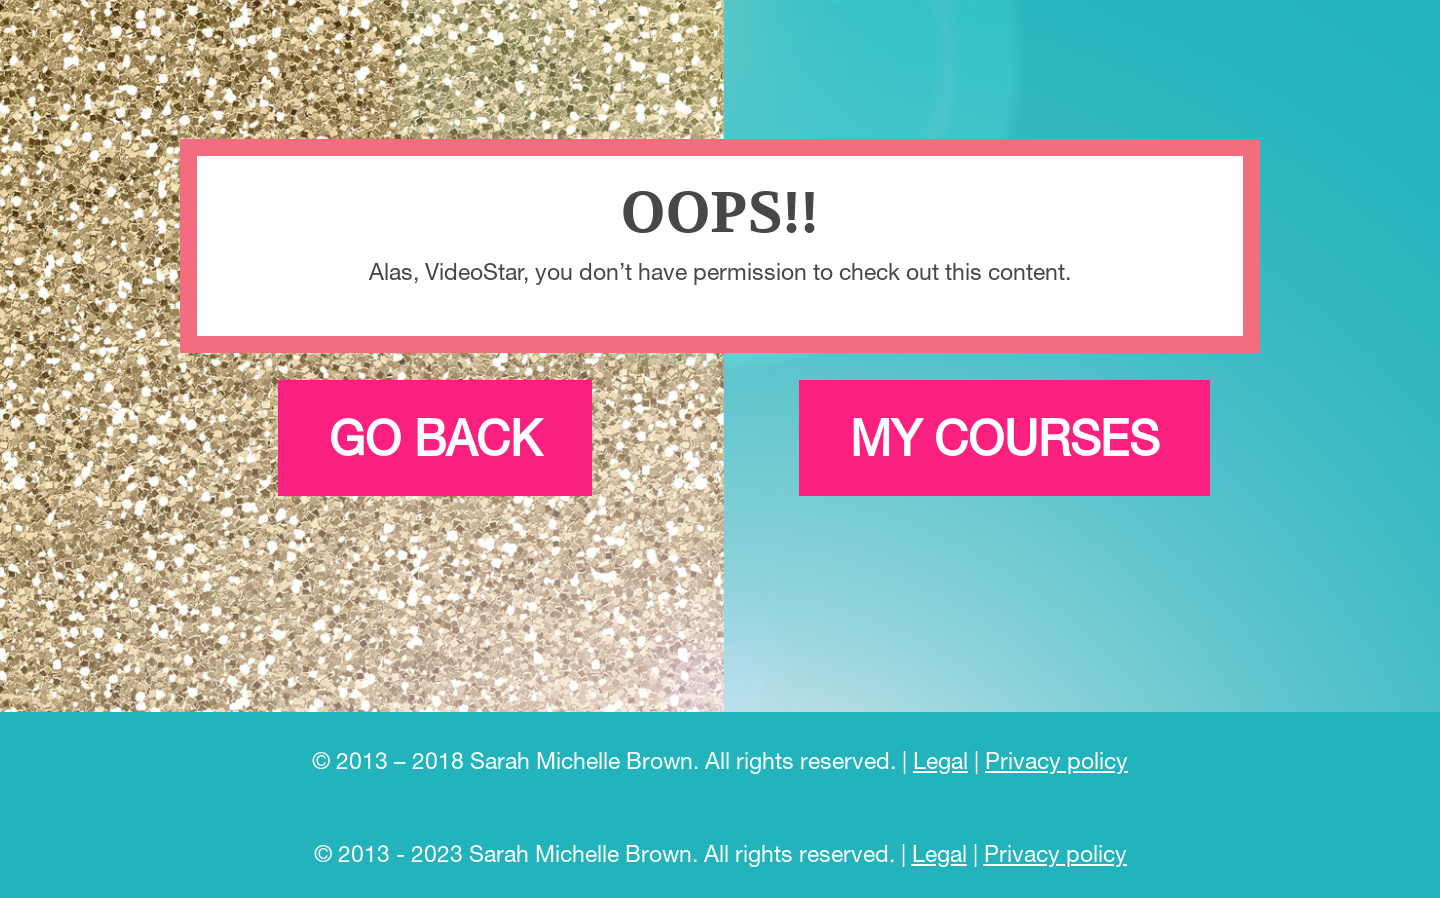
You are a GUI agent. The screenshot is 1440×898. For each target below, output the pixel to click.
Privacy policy (1056, 760)
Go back (435, 437)
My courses (1004, 437)
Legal (940, 760)
